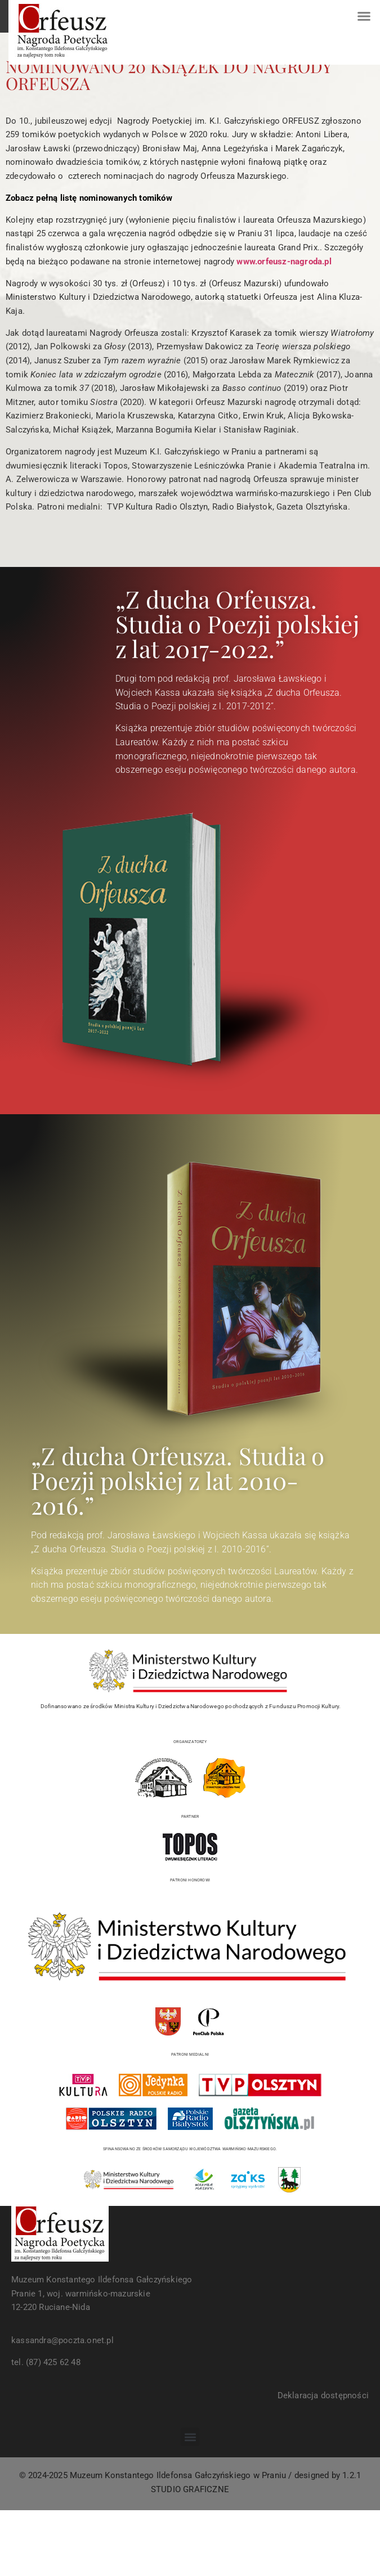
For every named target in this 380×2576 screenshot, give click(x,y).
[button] (364, 16)
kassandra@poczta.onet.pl (62, 2340)
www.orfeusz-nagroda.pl (283, 261)
